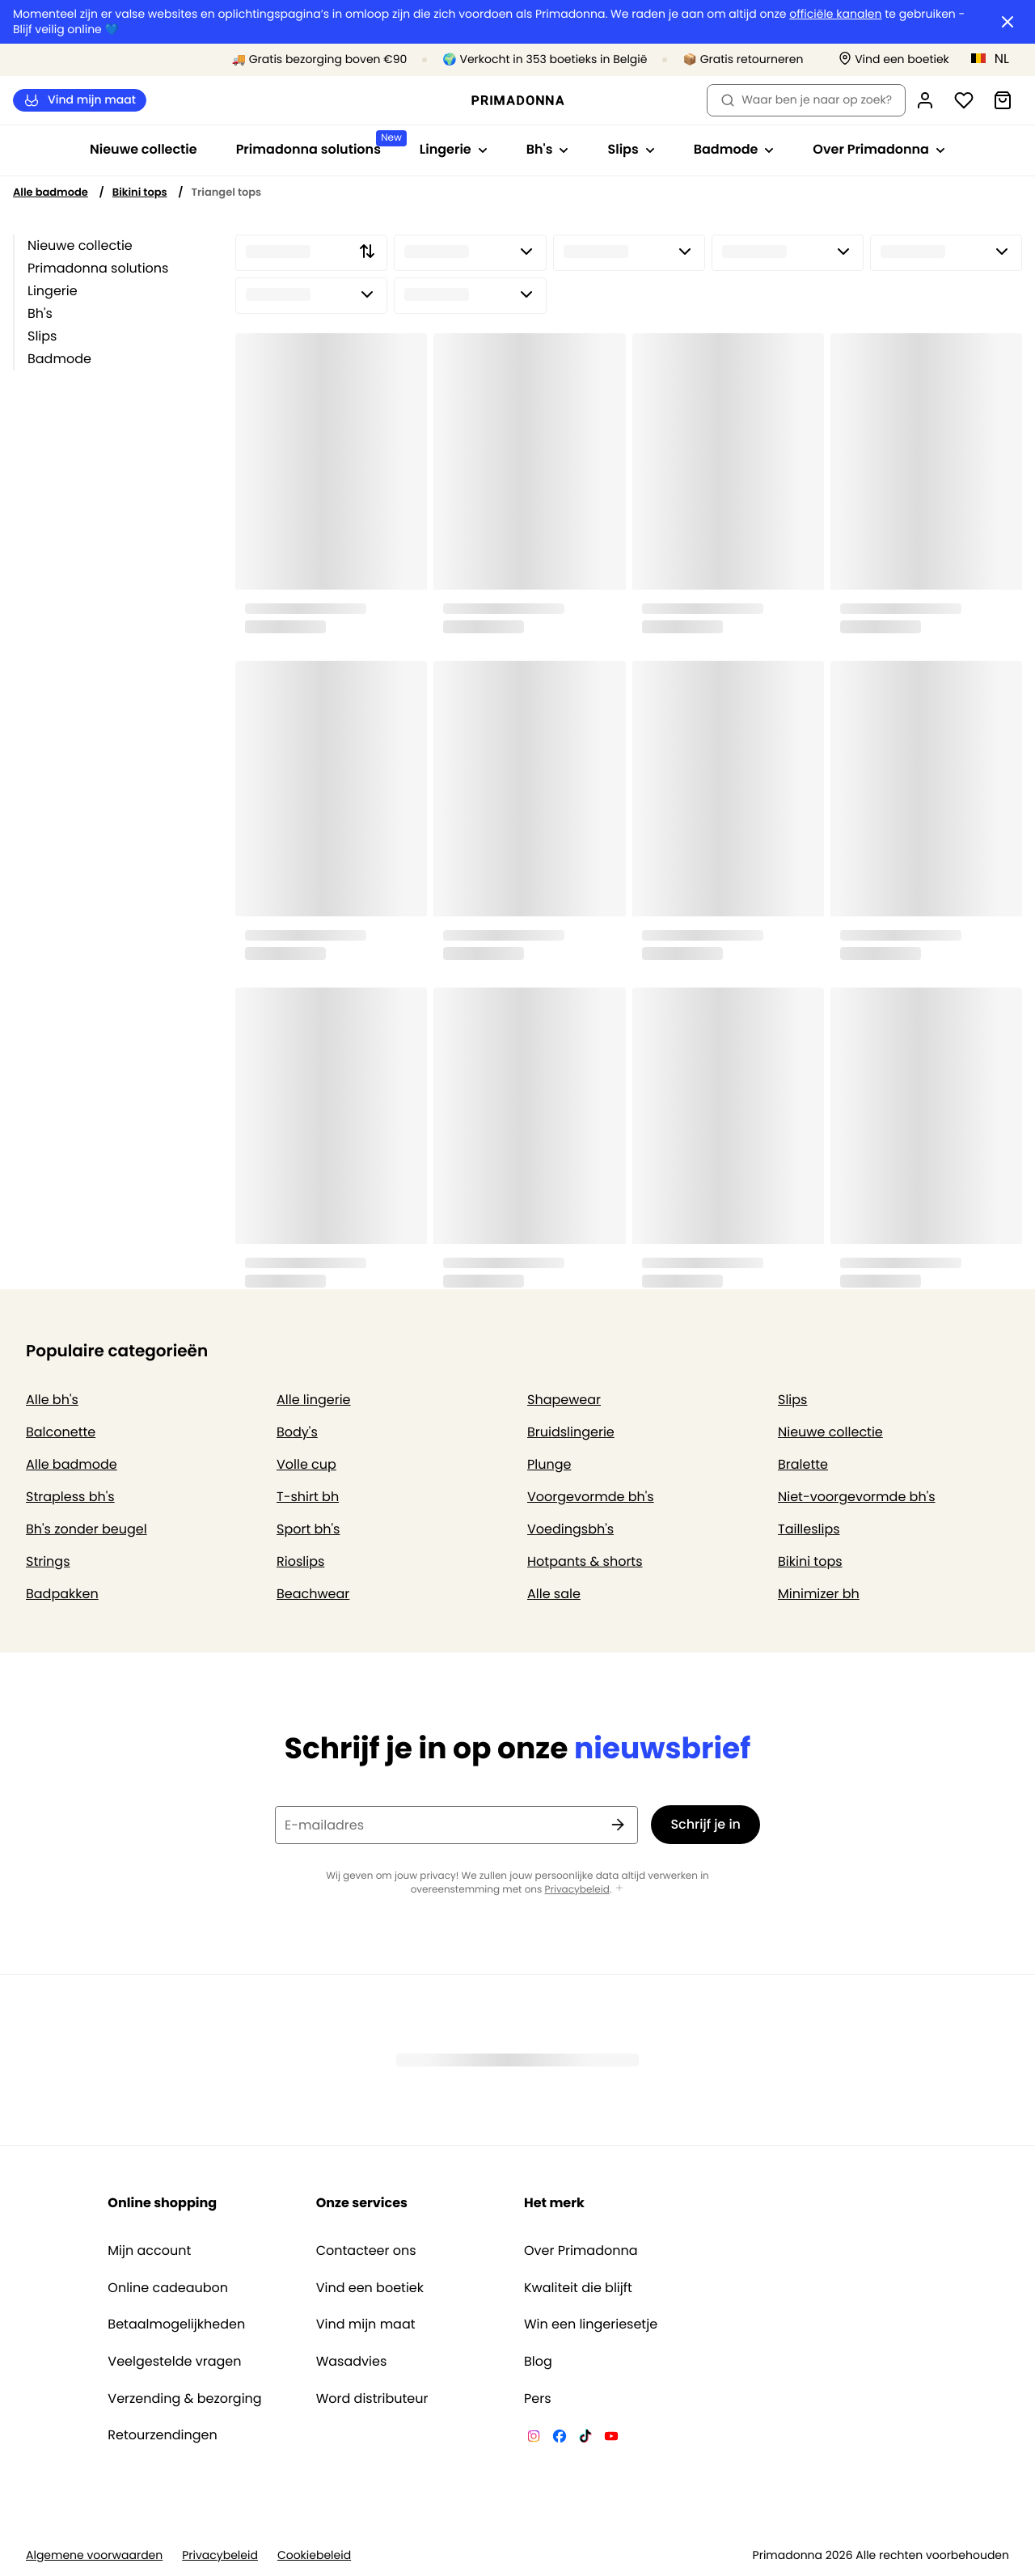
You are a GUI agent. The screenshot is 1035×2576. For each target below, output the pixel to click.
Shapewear (564, 1399)
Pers (537, 2399)
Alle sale (554, 1593)
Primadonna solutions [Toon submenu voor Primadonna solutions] (318, 144)
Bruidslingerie (571, 1432)
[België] (995, 58)
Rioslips (300, 1561)
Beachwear (313, 1593)
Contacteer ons (366, 2251)
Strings (48, 1561)
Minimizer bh (819, 1593)
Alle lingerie (314, 1399)
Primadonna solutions (97, 268)
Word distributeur (372, 2399)
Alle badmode (50, 192)
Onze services (362, 2202)
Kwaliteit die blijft (578, 2288)
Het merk (554, 2202)
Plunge (549, 1464)
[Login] (925, 100)
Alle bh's (52, 1399)
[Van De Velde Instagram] (533, 2438)
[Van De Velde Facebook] (559, 2438)
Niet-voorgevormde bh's (857, 1496)
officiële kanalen (835, 14)
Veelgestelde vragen (174, 2362)
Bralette (803, 1464)
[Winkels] (894, 59)
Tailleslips (809, 1529)
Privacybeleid (577, 1890)
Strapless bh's (70, 1496)
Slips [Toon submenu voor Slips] (630, 149)
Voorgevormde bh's (590, 1496)
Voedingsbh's (570, 1529)
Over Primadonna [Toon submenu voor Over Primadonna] (879, 149)
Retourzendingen (162, 2435)
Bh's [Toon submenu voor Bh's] (547, 149)
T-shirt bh (308, 1496)
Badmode (59, 358)
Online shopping (162, 2202)
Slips (42, 336)
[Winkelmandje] (1002, 100)
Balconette (60, 1432)
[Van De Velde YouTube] (611, 2438)
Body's (297, 1432)
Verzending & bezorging (184, 2399)
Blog (538, 2362)
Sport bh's (308, 1529)
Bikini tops (139, 192)
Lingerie (52, 290)
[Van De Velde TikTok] (585, 2438)
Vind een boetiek (370, 2288)
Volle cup (306, 1464)
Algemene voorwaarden (94, 2555)
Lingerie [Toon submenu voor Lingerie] (454, 149)
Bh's (40, 313)
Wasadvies (351, 2362)
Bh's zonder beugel (86, 1529)
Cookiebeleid (314, 2555)
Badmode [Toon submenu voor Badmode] (734, 149)
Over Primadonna (581, 2251)
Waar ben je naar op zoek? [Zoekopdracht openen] (806, 99)
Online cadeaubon (168, 2288)
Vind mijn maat (79, 99)
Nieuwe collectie (143, 149)
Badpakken (62, 1593)
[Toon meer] (619, 1889)
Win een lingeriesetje (590, 2324)
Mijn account (149, 2251)
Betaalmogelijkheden (176, 2324)
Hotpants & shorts (585, 1561)
